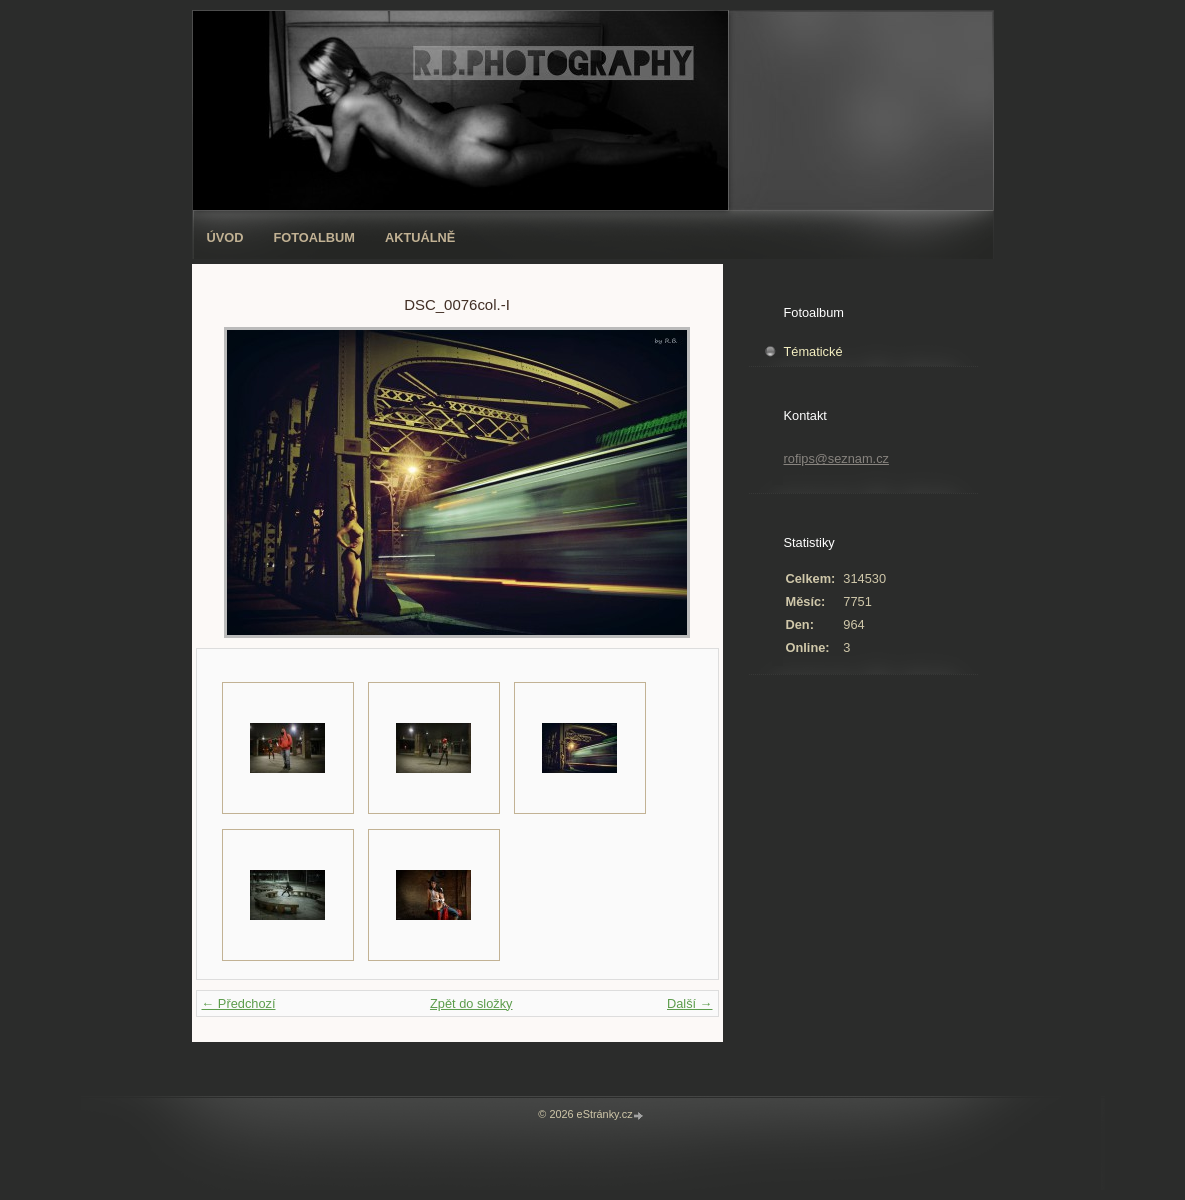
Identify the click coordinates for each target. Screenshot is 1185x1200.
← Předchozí (239, 1003)
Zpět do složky (471, 1003)
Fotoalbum (314, 237)
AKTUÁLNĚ (420, 237)
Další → (690, 1003)
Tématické (813, 351)
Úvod (225, 237)
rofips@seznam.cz (836, 458)
